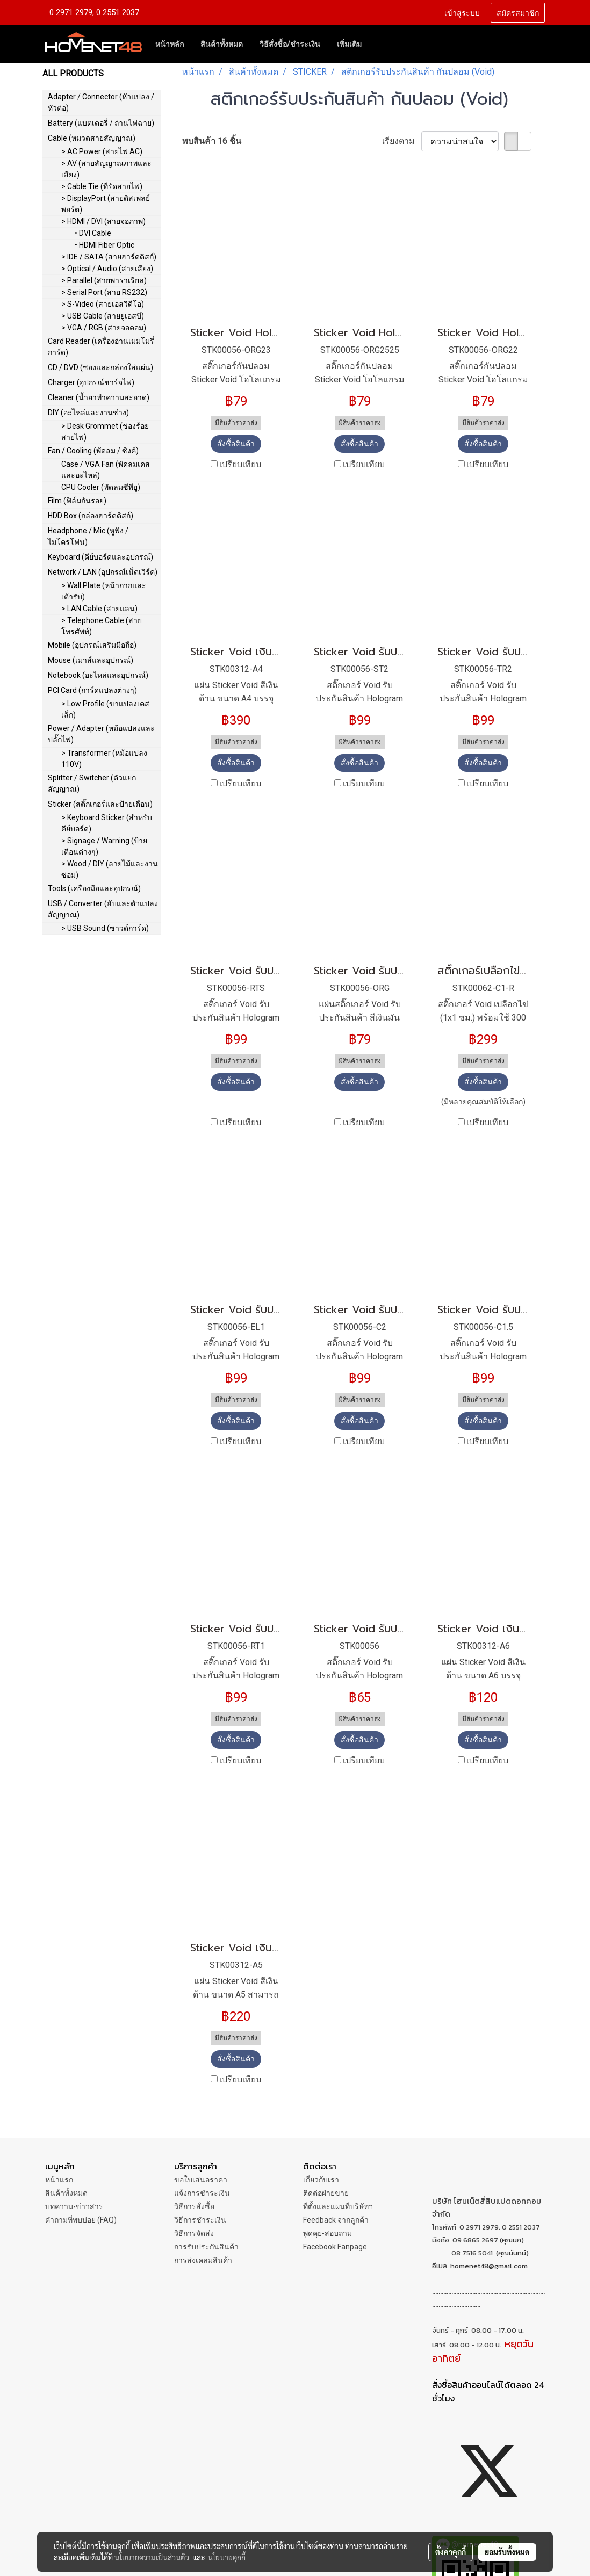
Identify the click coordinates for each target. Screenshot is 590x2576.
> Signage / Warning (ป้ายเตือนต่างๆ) (104, 846)
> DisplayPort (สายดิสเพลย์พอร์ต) (105, 204)
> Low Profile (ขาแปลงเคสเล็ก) (105, 709)
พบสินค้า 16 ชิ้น (211, 141)
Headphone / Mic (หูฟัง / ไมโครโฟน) (88, 536)
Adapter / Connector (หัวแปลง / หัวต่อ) (101, 102)
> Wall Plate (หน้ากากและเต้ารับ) (103, 591)
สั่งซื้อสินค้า (236, 443)
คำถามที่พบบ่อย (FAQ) (81, 2220)
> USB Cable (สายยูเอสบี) (102, 316)
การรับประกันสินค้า (206, 2246)
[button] (379, 44)
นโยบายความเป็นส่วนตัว (151, 2557)
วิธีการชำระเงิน (200, 2220)
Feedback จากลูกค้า (336, 2220)
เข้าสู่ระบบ (462, 12)
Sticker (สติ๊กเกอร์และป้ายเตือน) (100, 804)
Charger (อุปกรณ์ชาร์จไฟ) (91, 382)
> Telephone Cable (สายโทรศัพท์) (101, 626)
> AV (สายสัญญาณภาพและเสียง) (106, 169)
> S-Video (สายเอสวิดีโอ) (102, 304)
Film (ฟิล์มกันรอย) (77, 500)
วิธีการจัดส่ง (194, 2233)
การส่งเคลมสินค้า (203, 2260)
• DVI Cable (93, 233)
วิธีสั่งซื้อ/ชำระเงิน (290, 44)
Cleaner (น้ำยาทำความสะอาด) (98, 397)
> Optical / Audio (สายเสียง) (107, 268)
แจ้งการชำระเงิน (202, 2193)
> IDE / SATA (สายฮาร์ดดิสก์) (108, 256)
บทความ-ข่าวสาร (74, 2206)
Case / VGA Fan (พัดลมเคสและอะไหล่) (105, 470)
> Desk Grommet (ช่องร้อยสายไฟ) (105, 432)
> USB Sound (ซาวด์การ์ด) (105, 928)
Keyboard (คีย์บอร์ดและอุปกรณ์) (100, 557)
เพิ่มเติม (349, 44)
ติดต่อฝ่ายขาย (326, 2193)
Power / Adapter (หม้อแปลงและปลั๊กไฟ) (101, 734)
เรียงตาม (401, 141)
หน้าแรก (59, 2179)
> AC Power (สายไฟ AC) (101, 151)
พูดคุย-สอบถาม (327, 2233)
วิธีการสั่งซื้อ (194, 2206)
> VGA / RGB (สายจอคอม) (103, 327)
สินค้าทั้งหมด (221, 44)
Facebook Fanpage (335, 2246)
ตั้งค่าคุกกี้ (450, 2552)
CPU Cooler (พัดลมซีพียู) (100, 487)
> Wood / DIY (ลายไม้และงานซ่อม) (109, 869)
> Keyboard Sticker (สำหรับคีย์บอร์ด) (106, 823)
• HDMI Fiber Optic (104, 245)
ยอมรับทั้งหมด (507, 2552)
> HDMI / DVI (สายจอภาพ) (103, 221)
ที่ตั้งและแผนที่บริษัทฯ (338, 2206)
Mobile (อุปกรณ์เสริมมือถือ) (92, 645)
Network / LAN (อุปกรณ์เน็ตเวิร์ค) (102, 572)
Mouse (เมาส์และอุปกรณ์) (90, 660)
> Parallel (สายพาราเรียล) (104, 280)
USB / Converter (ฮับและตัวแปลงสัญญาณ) (103, 909)
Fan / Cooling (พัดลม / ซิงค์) (93, 450)
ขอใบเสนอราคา (200, 2179)
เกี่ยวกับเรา (321, 2179)
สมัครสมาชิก (518, 12)
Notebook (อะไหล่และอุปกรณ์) (98, 675)
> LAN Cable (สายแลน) (99, 608)
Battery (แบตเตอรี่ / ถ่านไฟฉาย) (101, 123)
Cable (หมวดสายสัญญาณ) (91, 138)
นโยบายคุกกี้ (227, 2557)
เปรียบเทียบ (240, 464)
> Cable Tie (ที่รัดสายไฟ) (101, 186)
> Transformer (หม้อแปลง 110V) (104, 759)
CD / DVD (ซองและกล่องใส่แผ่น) (100, 367)
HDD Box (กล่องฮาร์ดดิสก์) (90, 515)
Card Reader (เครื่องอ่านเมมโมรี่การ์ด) (101, 347)
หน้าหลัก (169, 44)
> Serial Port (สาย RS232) (104, 292)
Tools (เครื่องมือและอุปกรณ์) (94, 888)
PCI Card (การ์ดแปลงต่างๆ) (92, 690)
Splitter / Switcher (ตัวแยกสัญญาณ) (92, 783)
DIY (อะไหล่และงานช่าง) (88, 412)
